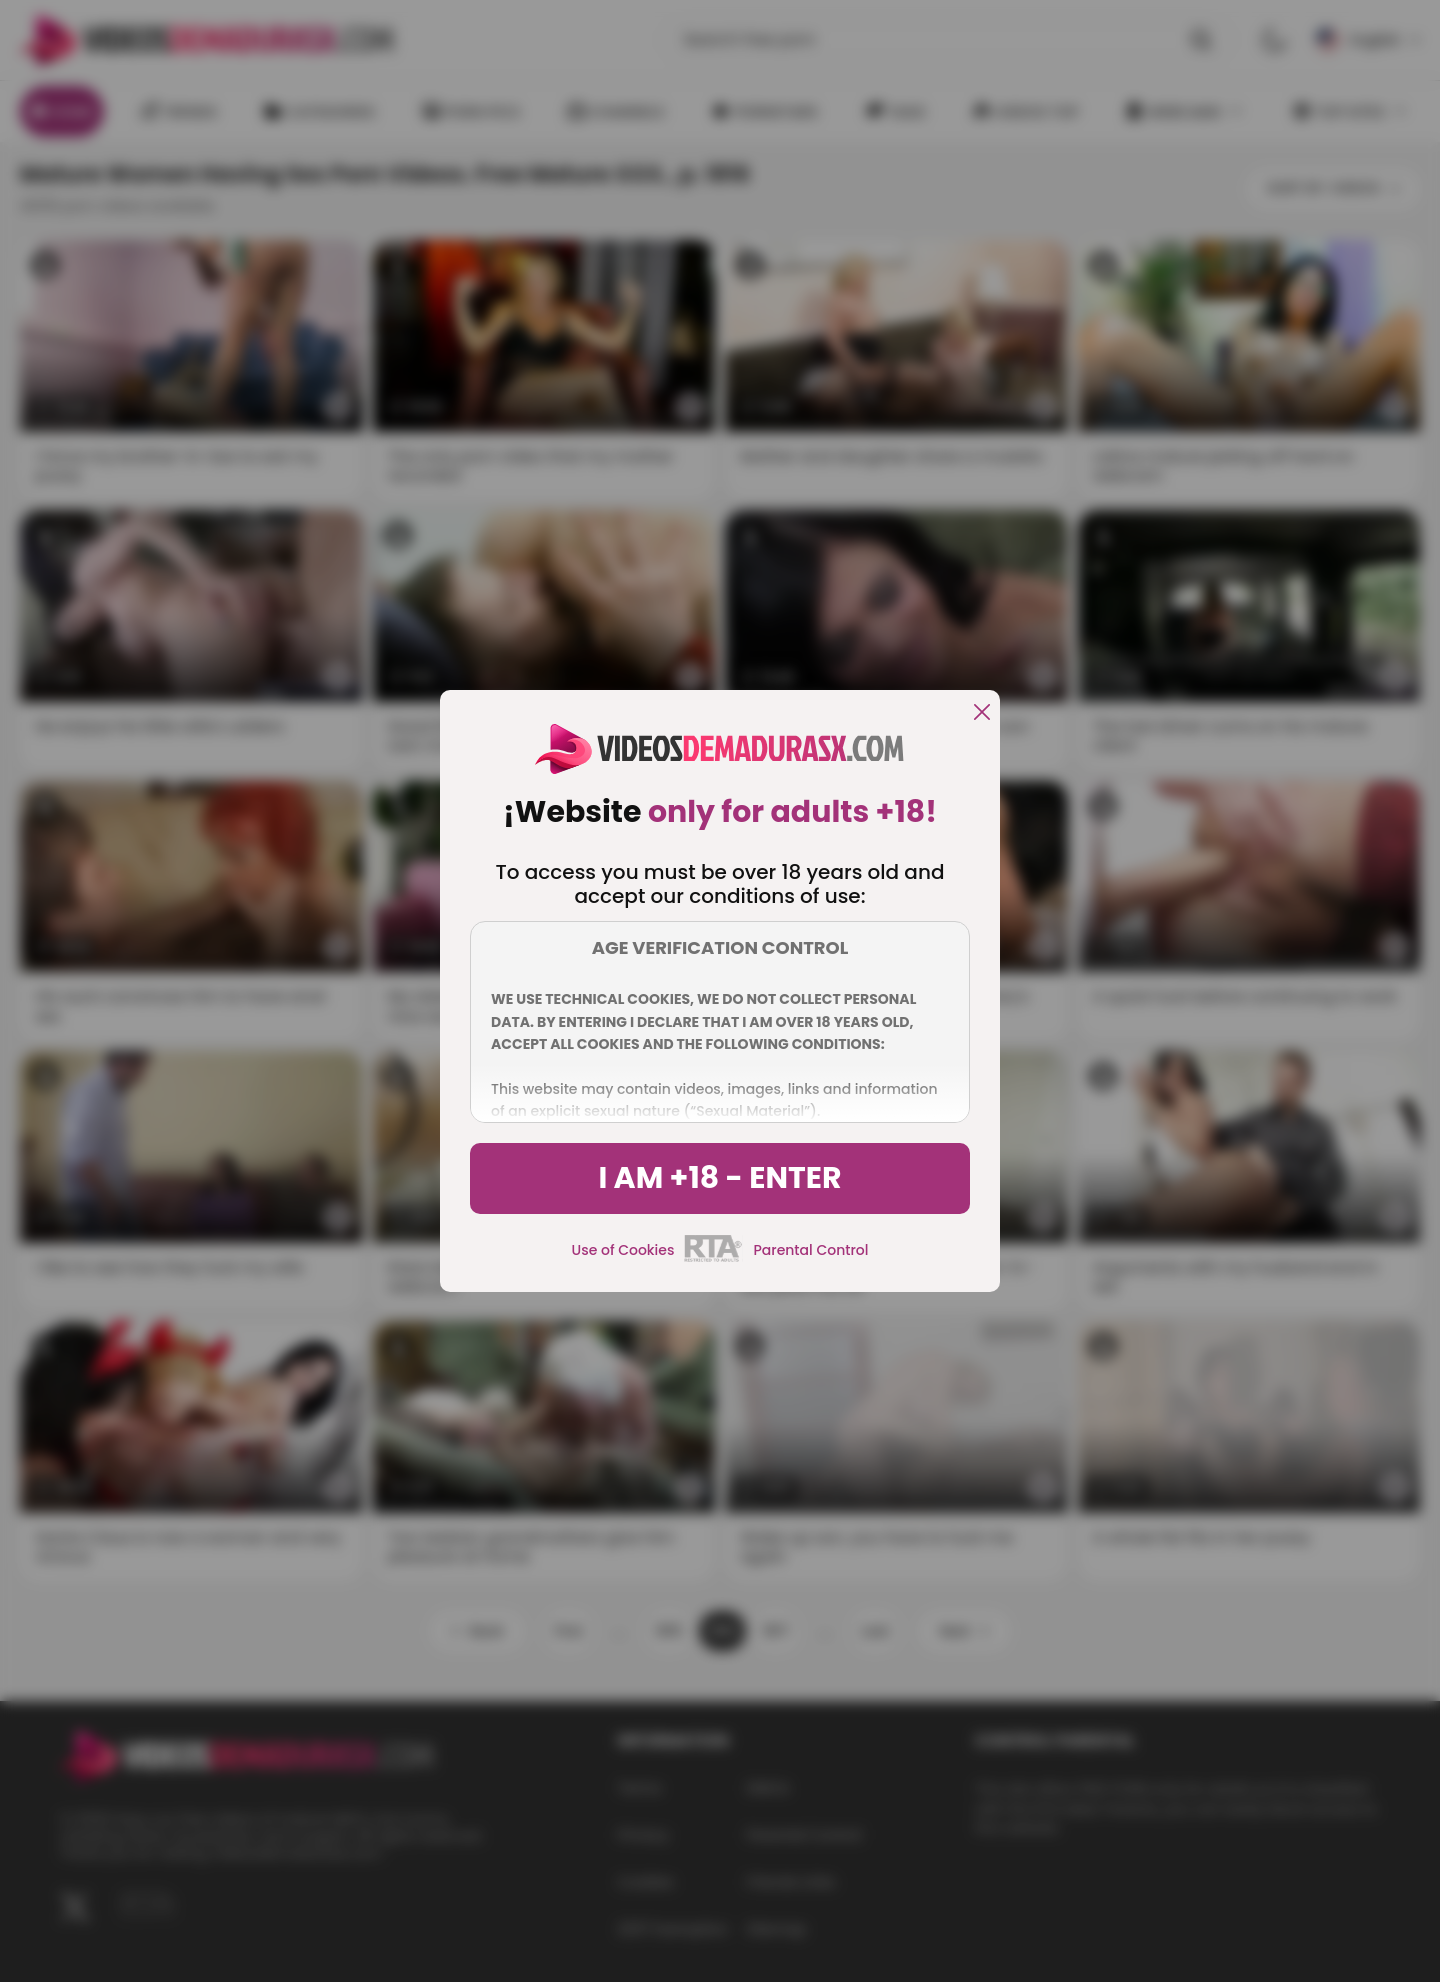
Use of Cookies (623, 1250)
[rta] (713, 1259)
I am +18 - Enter (719, 1178)
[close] (982, 713)
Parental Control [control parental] (810, 1250)
